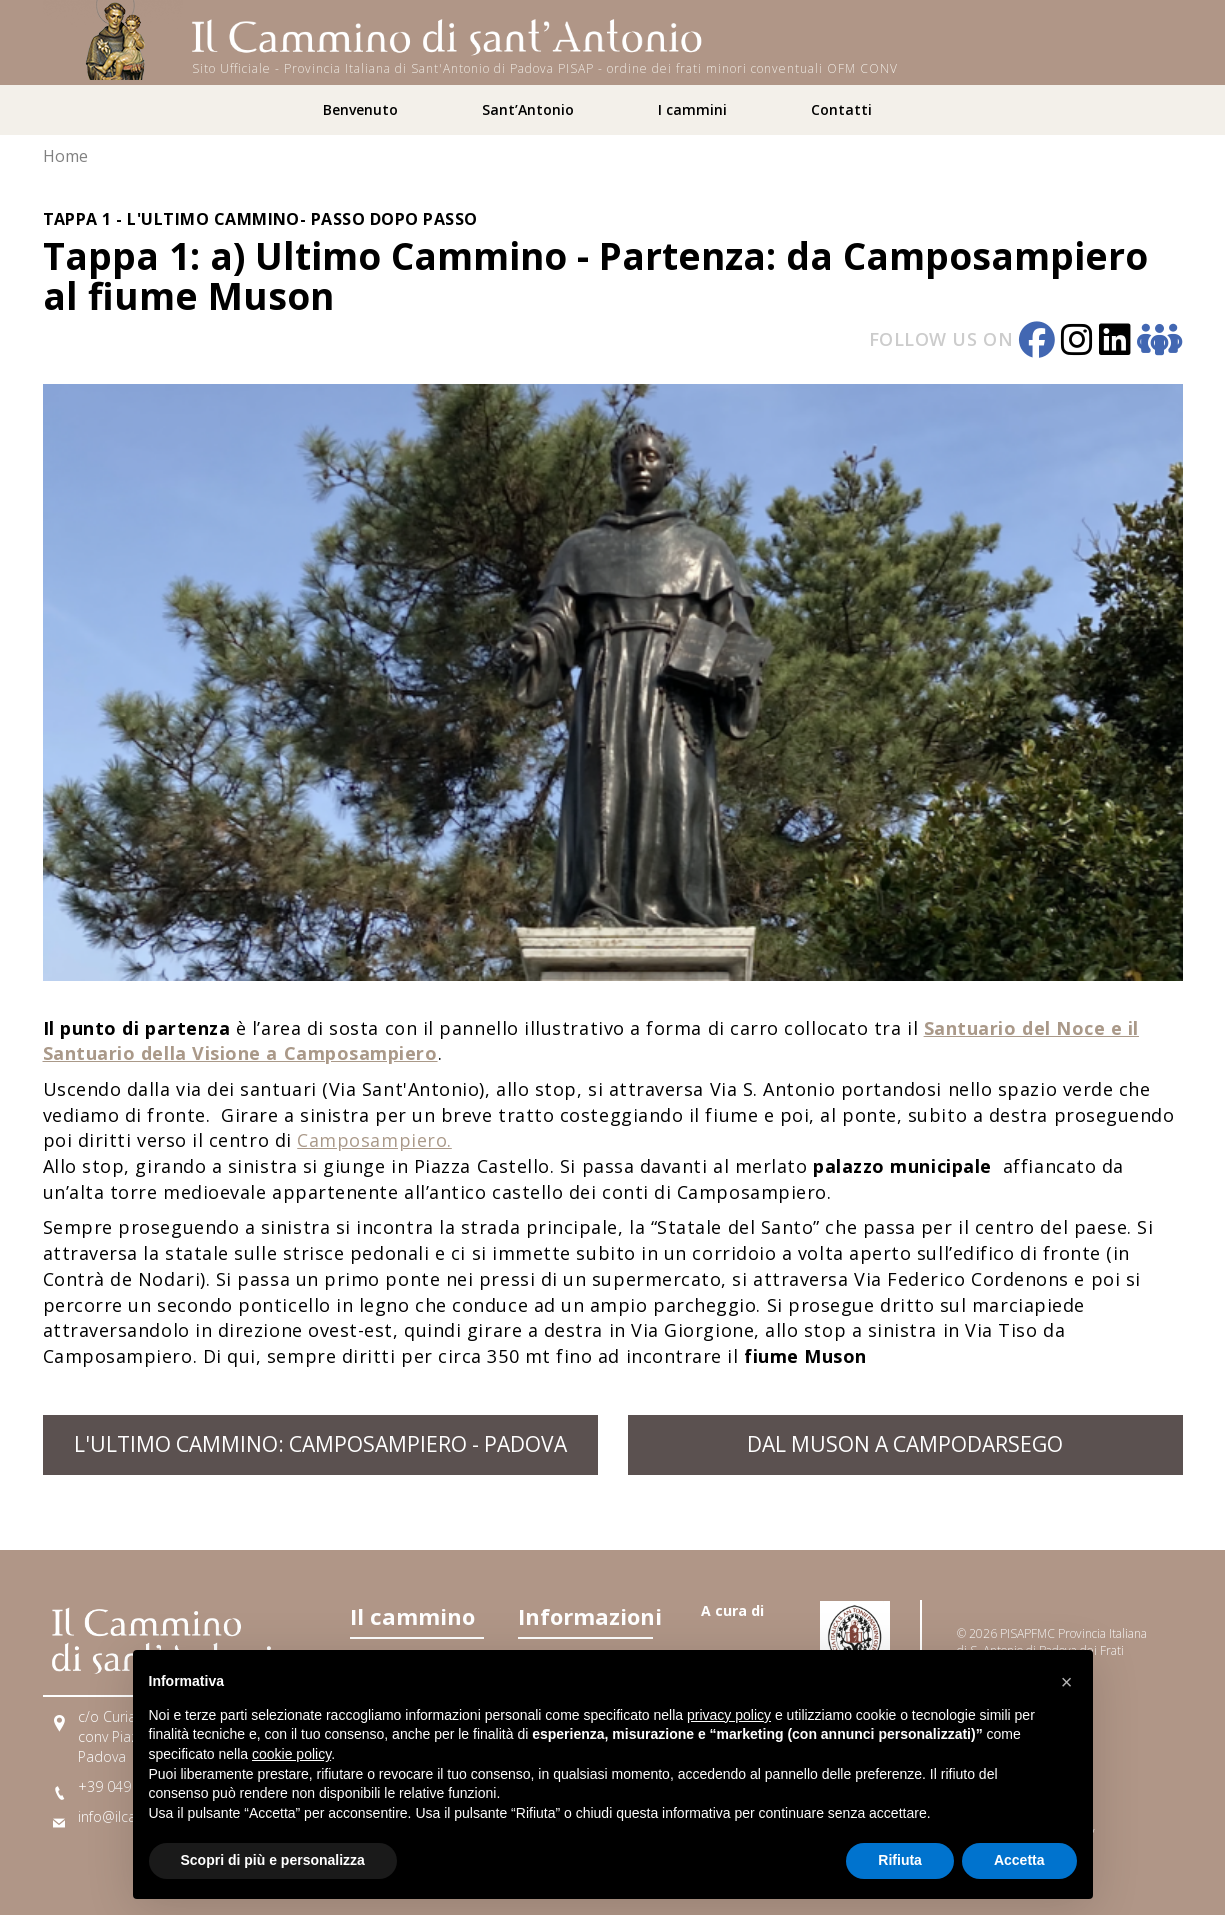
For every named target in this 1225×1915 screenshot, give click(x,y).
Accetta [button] (1019, 1860)
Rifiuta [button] (900, 1860)
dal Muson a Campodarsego (905, 1444)
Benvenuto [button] (360, 109)
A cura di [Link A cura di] (732, 1610)
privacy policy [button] (729, 1715)
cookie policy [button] (291, 1754)
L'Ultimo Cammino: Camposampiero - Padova (320, 1444)
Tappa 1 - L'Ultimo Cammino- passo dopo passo (260, 219)
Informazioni (585, 1616)
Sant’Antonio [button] (528, 109)
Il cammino (412, 1616)
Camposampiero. (374, 1140)
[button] (1067, 1682)
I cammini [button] (692, 109)
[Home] (113, 38)
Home (65, 156)
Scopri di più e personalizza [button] (273, 1860)
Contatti (841, 109)
